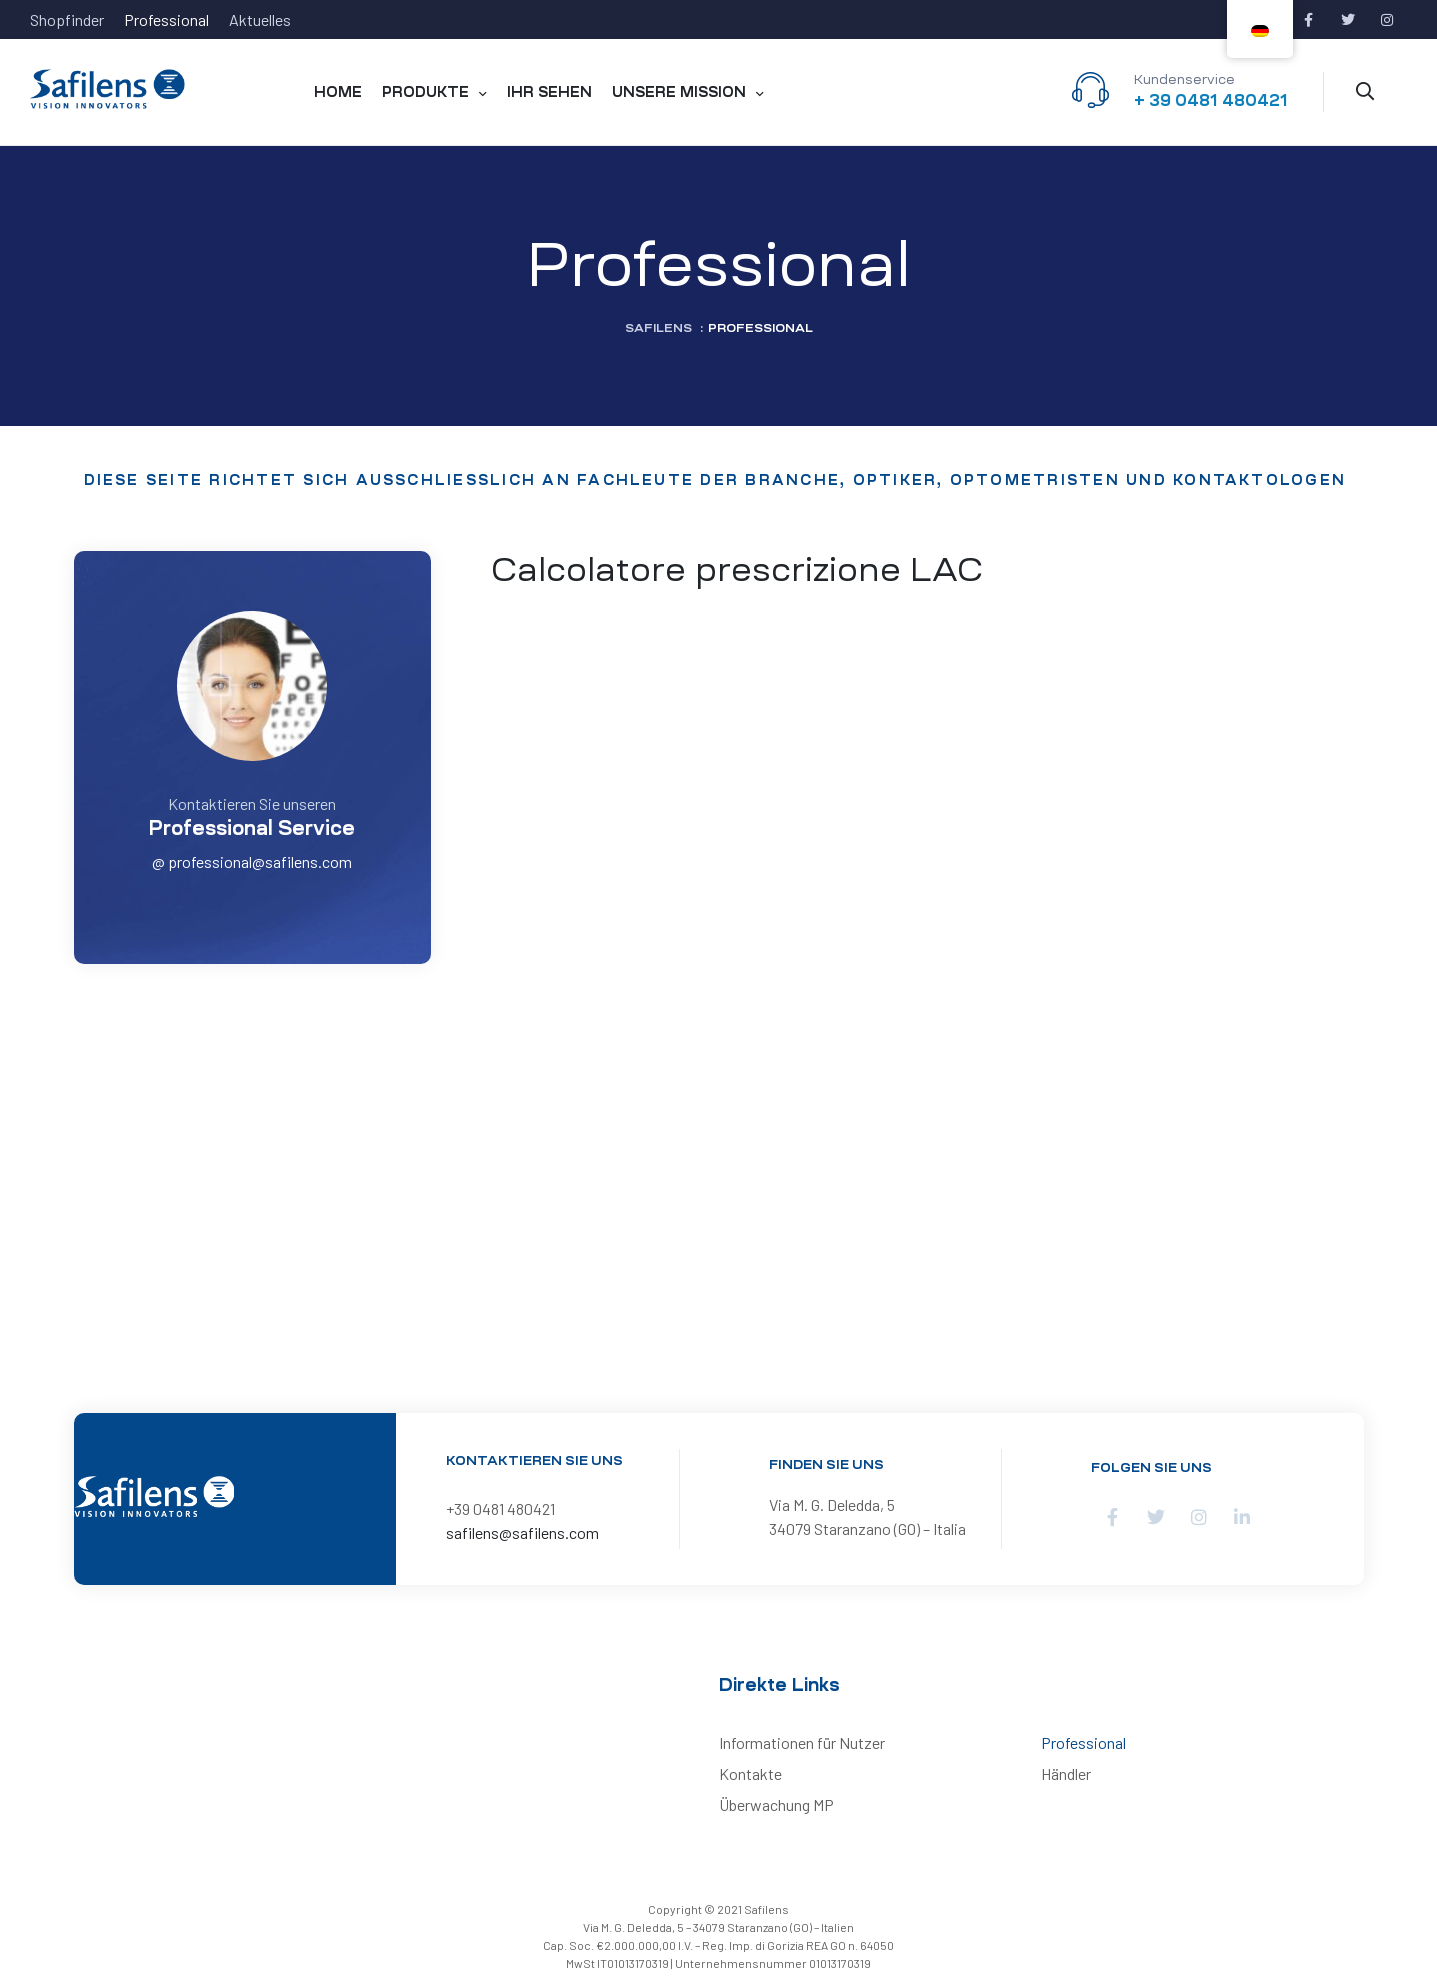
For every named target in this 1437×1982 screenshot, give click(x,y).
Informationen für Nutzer (802, 1742)
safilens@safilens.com (522, 1532)
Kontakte (750, 1773)
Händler (1066, 1773)
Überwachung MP (776, 1804)
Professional (1083, 1742)
